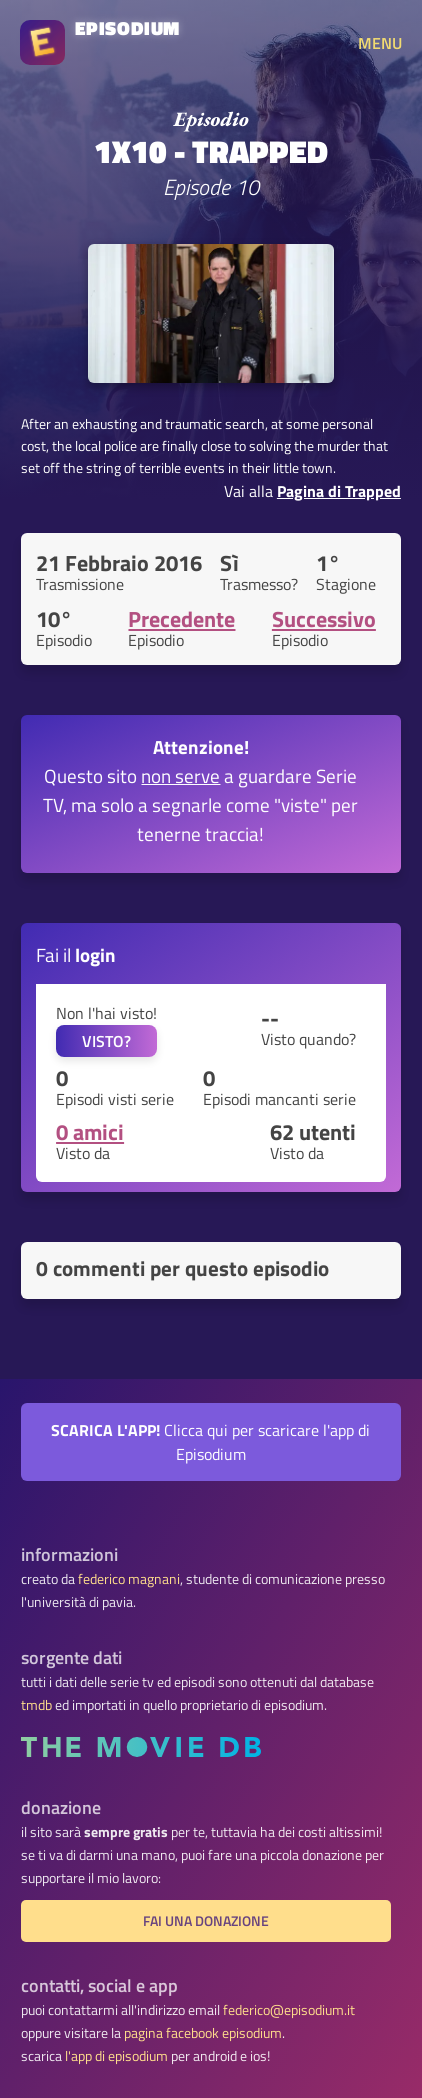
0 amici (90, 1132)
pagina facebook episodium (203, 2033)
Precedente (181, 619)
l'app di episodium (116, 2056)
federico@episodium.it (289, 2010)
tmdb (36, 1705)
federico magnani (129, 1579)
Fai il (76, 954)
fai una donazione (206, 1921)
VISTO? (106, 1041)
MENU (380, 43)
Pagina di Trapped (339, 491)
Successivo (324, 619)
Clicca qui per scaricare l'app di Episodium (210, 1442)
